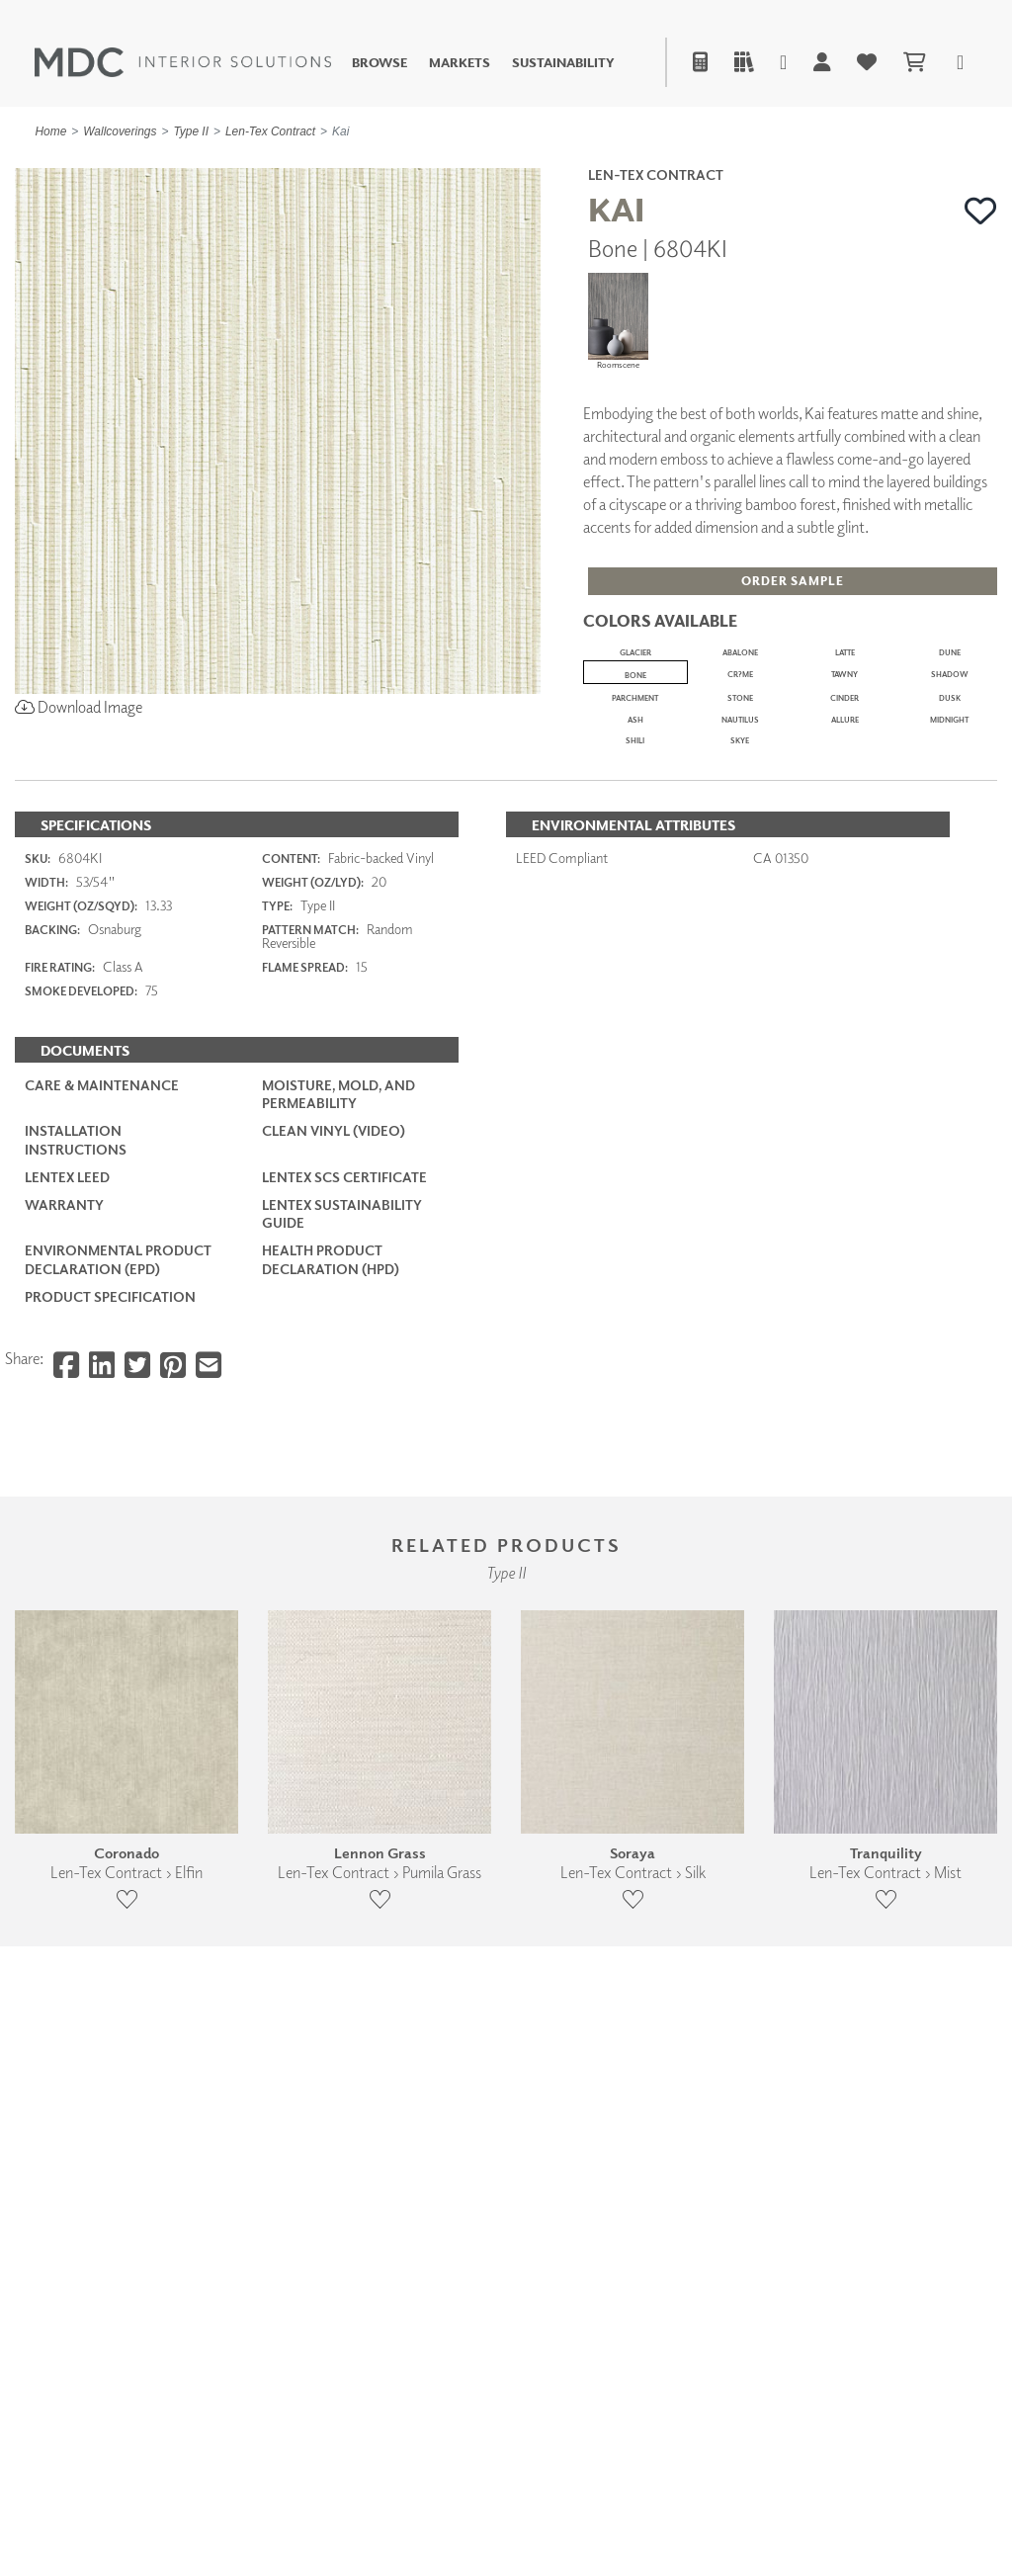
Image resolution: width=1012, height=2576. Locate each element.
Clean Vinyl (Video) (333, 1603)
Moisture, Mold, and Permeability (338, 1566)
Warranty (64, 1677)
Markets (459, 62)
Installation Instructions (75, 1612)
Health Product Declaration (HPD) (330, 1731)
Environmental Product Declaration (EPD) (118, 1731)
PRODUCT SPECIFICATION (110, 1768)
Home (50, 131)
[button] (981, 211)
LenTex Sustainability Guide (342, 1686)
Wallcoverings (119, 131)
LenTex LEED (67, 1649)
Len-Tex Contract (270, 131)
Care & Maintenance (102, 1557)
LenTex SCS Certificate (344, 1649)
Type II (191, 131)
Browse (379, 62)
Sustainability (563, 62)
